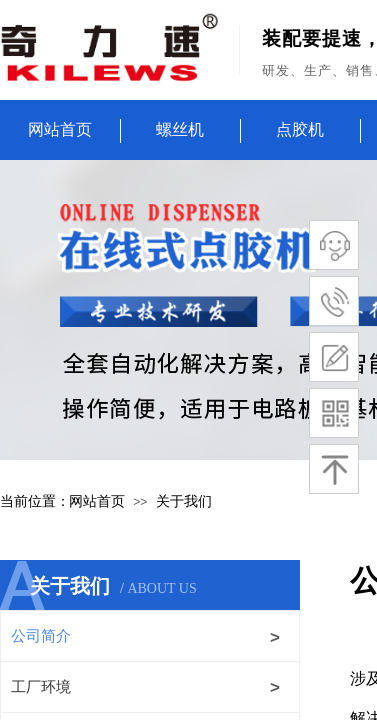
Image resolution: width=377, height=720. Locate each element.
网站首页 (60, 129)
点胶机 (300, 129)
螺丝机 (180, 129)
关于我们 (184, 501)
